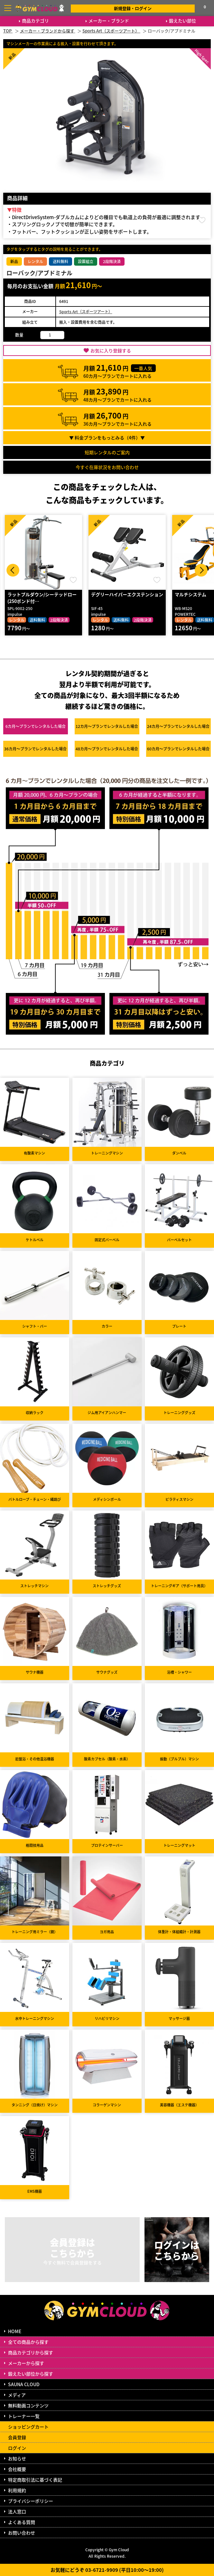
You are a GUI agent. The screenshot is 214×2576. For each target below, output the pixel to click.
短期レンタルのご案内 (107, 452)
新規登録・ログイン (133, 8)
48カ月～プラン (107, 748)
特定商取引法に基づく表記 (35, 2479)
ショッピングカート (28, 2426)
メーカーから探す (26, 2363)
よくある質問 (21, 2522)
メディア (17, 2395)
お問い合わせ (21, 2532)
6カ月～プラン (35, 726)
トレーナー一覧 (24, 2416)
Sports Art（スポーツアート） (85, 311)
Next (201, 570)
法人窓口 (17, 2511)
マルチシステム (190, 594)
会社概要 (17, 2469)
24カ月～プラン (178, 726)
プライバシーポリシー (30, 2501)
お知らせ (17, 2458)
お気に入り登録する (110, 350)
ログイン (17, 2448)
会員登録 (17, 2437)
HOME (14, 2331)
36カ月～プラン (35, 748)
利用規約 (17, 2490)
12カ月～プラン (107, 726)
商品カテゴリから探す (30, 2352)
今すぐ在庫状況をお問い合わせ (107, 467)
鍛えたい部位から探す (30, 2373)
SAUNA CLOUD (24, 2384)
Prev (12, 570)
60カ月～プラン (178, 748)
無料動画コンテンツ (28, 2405)
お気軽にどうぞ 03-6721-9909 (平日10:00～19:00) (107, 2569)
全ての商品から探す (28, 2342)
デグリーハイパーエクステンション (127, 594)
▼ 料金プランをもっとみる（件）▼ (107, 437)
